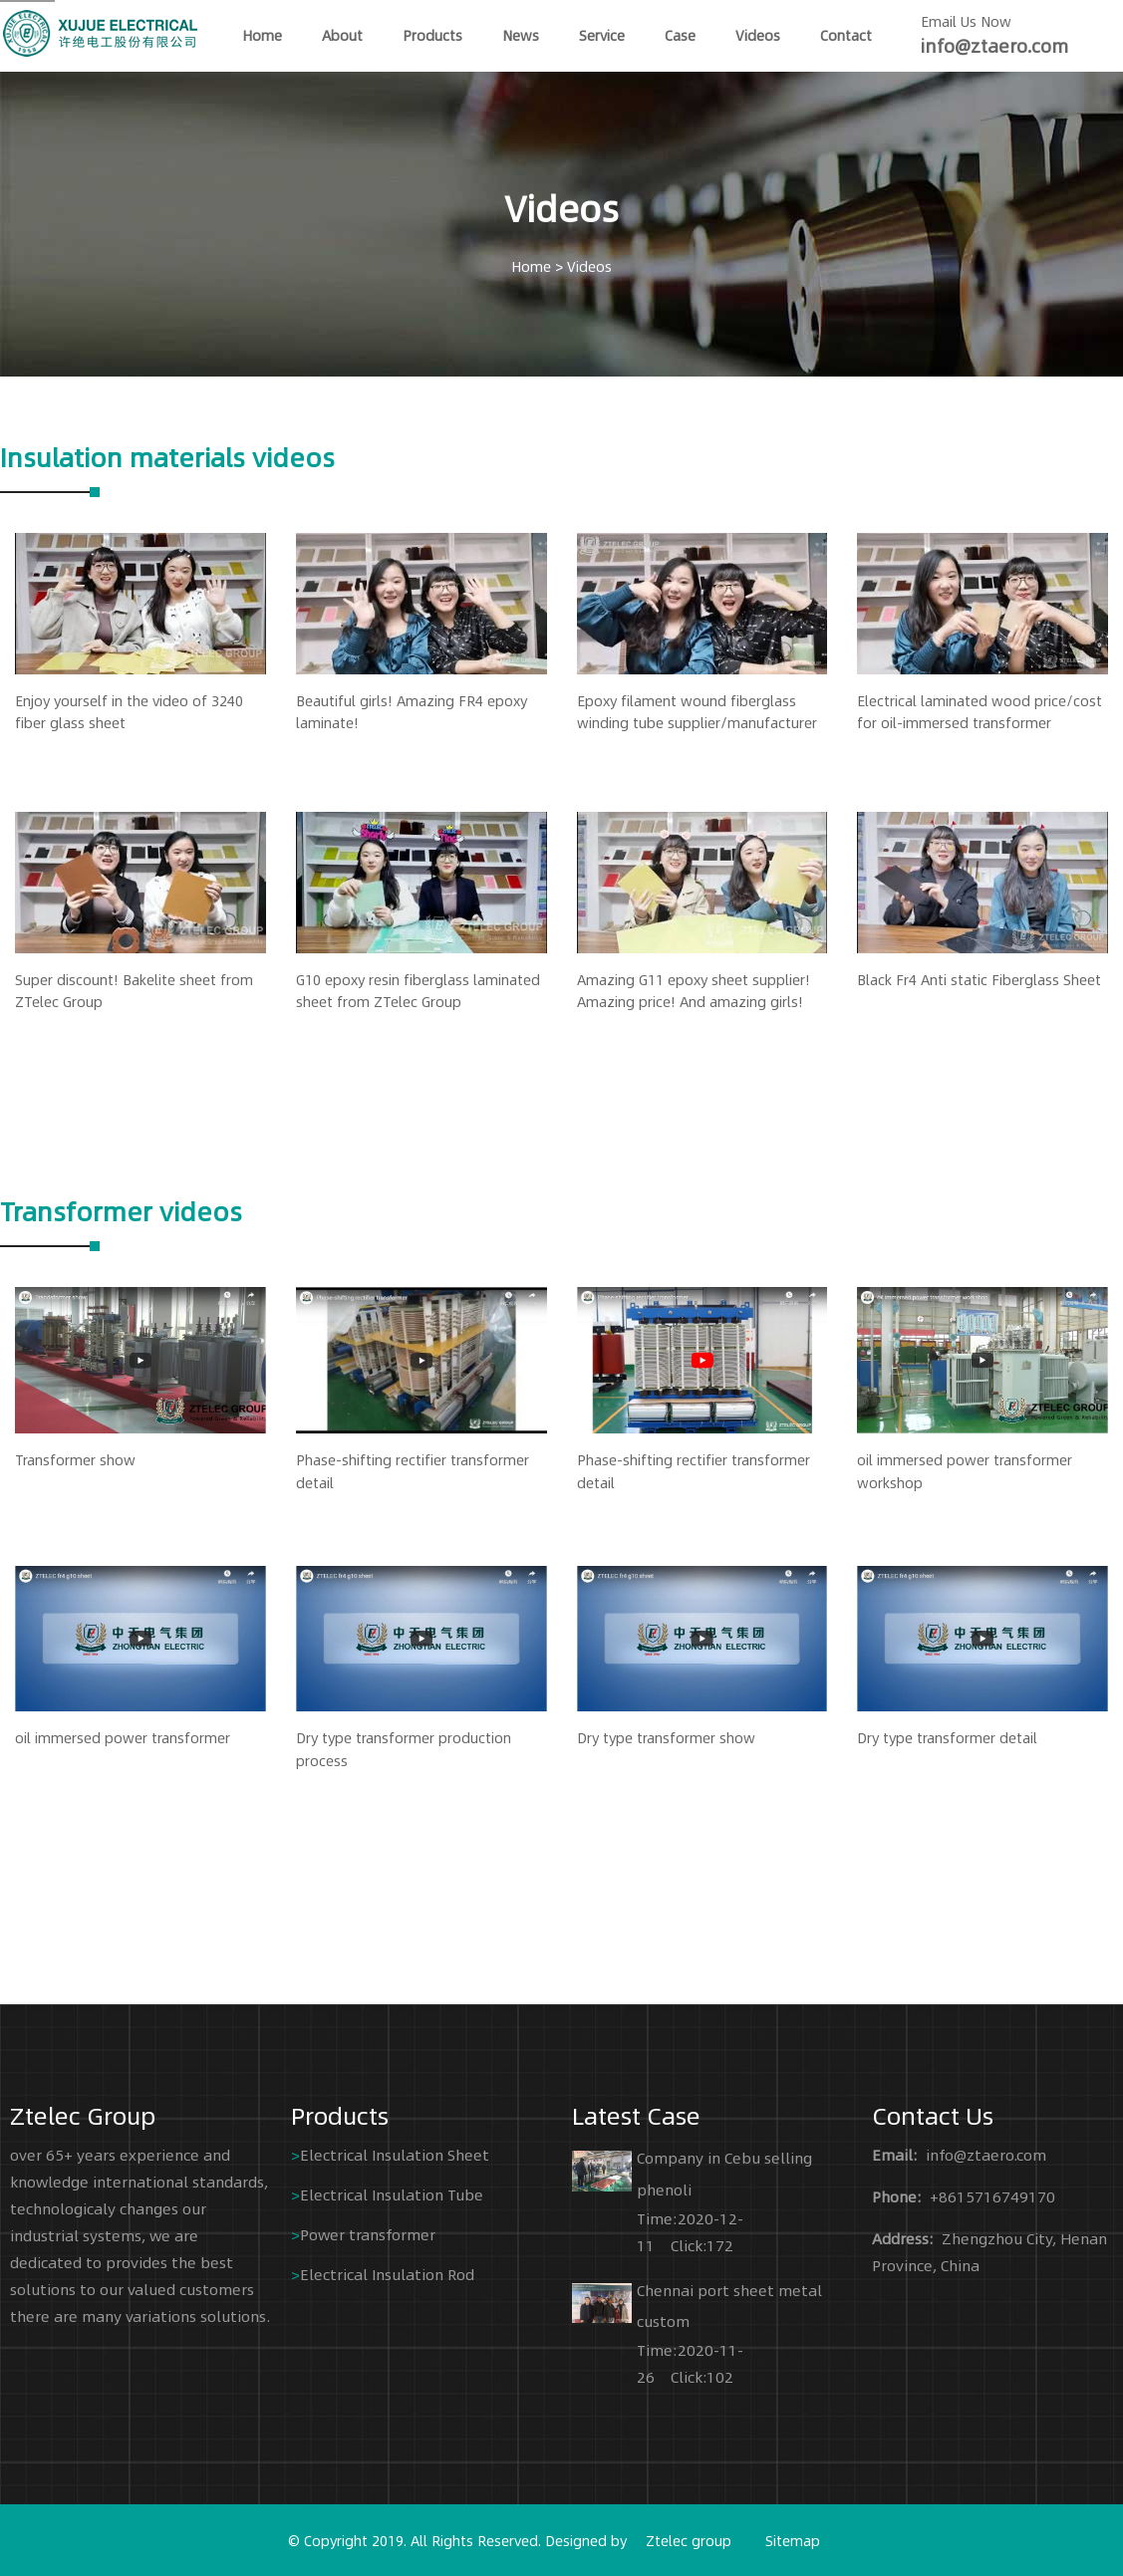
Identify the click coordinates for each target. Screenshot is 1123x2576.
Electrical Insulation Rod (387, 2273)
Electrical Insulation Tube (391, 2194)
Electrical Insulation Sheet (394, 2154)
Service (602, 35)
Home (531, 266)
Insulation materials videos (167, 456)
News (520, 35)
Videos (757, 35)
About (342, 35)
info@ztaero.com (994, 46)
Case (680, 35)
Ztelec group (688, 2540)
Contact (846, 35)
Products (432, 35)
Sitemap (792, 2540)
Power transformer (367, 2233)
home (262, 35)
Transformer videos (121, 1210)
